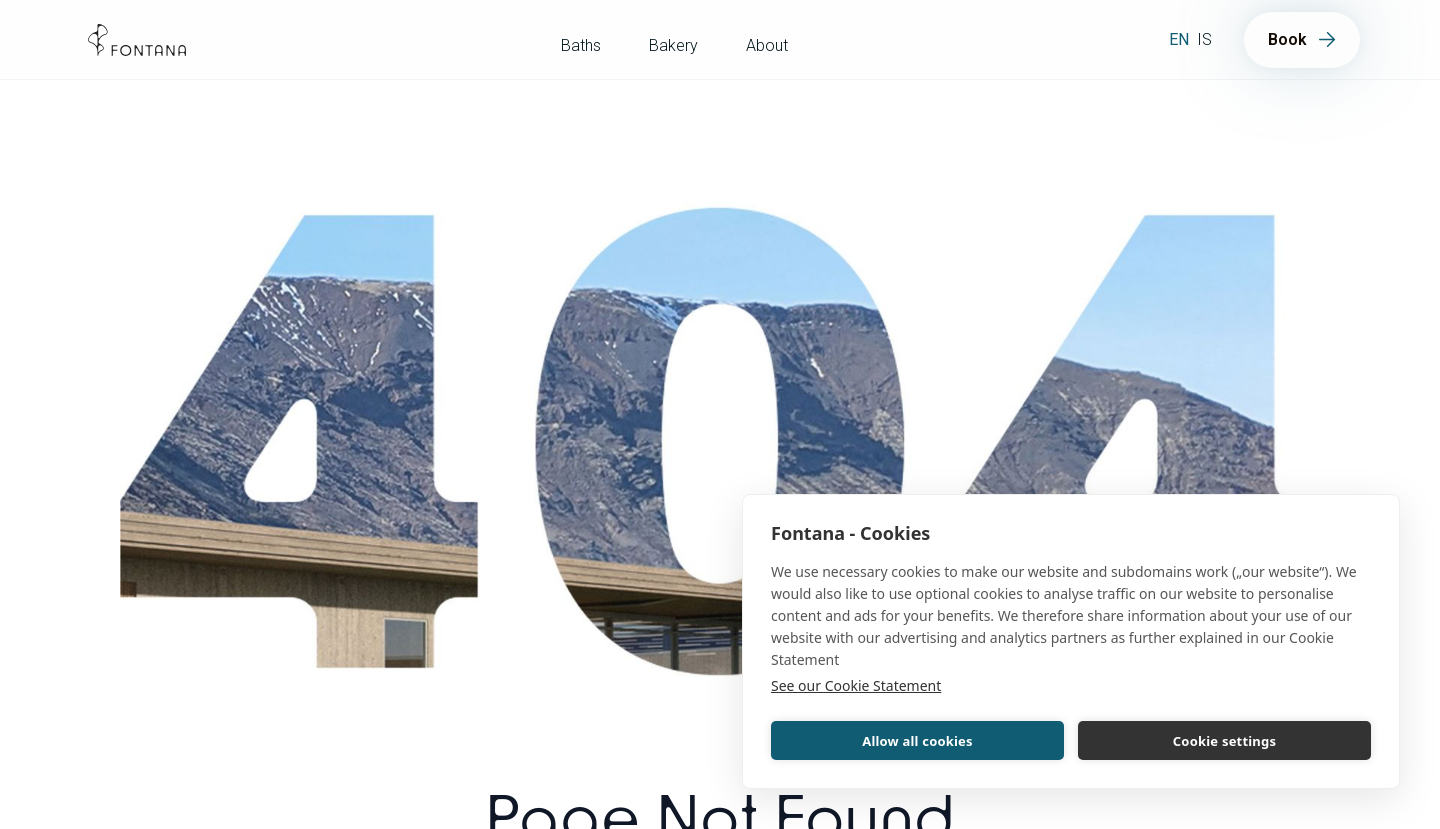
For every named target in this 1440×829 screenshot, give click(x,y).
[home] (137, 40)
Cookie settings (1224, 741)
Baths (581, 45)
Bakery (673, 45)
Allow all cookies (917, 741)
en (1179, 39)
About (767, 45)
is (1204, 39)
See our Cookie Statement (856, 685)
